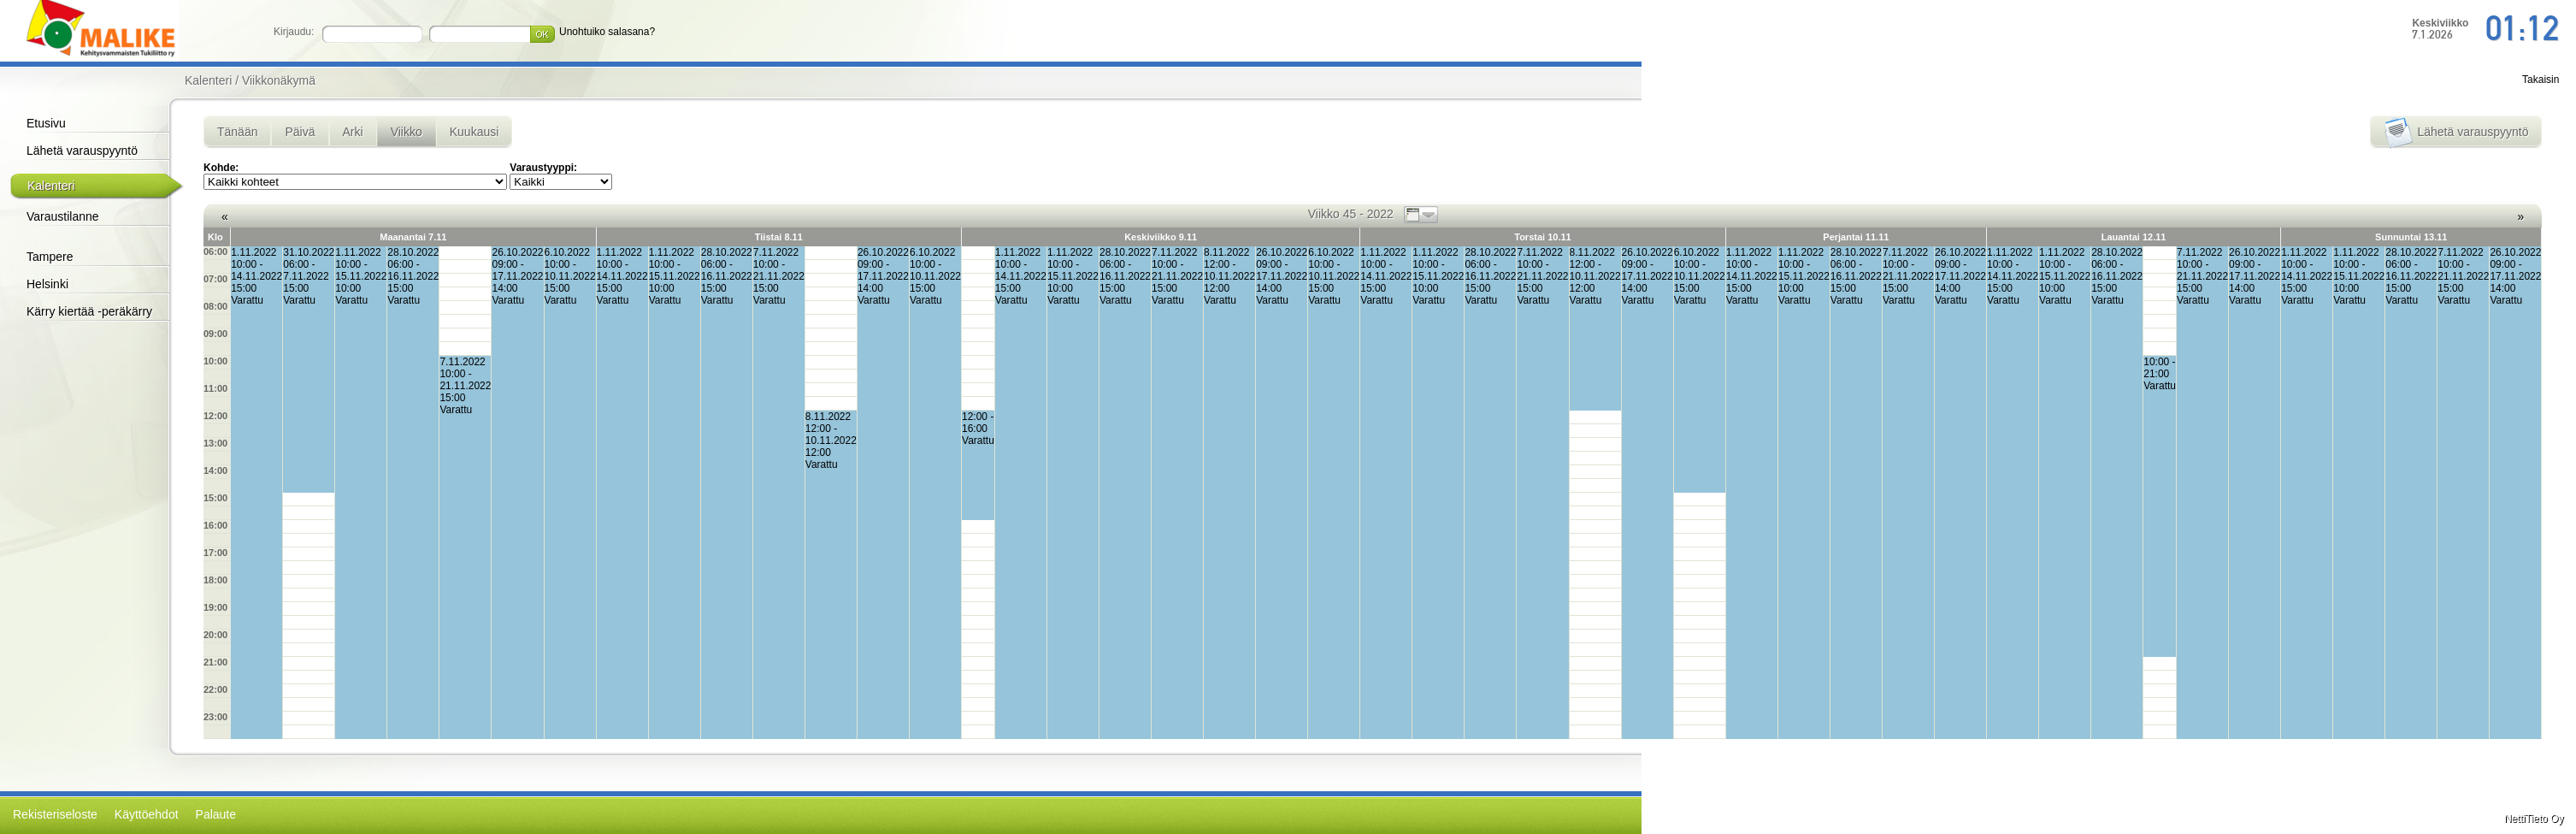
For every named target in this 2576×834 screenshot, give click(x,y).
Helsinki (47, 284)
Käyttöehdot (147, 814)
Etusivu (46, 123)
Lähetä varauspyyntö (82, 150)
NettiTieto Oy (2534, 819)
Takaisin (2540, 80)
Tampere (50, 256)
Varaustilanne (63, 216)
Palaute (216, 814)
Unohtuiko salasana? (607, 32)
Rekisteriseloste (55, 814)
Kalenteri (50, 185)
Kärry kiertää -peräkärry (89, 311)
